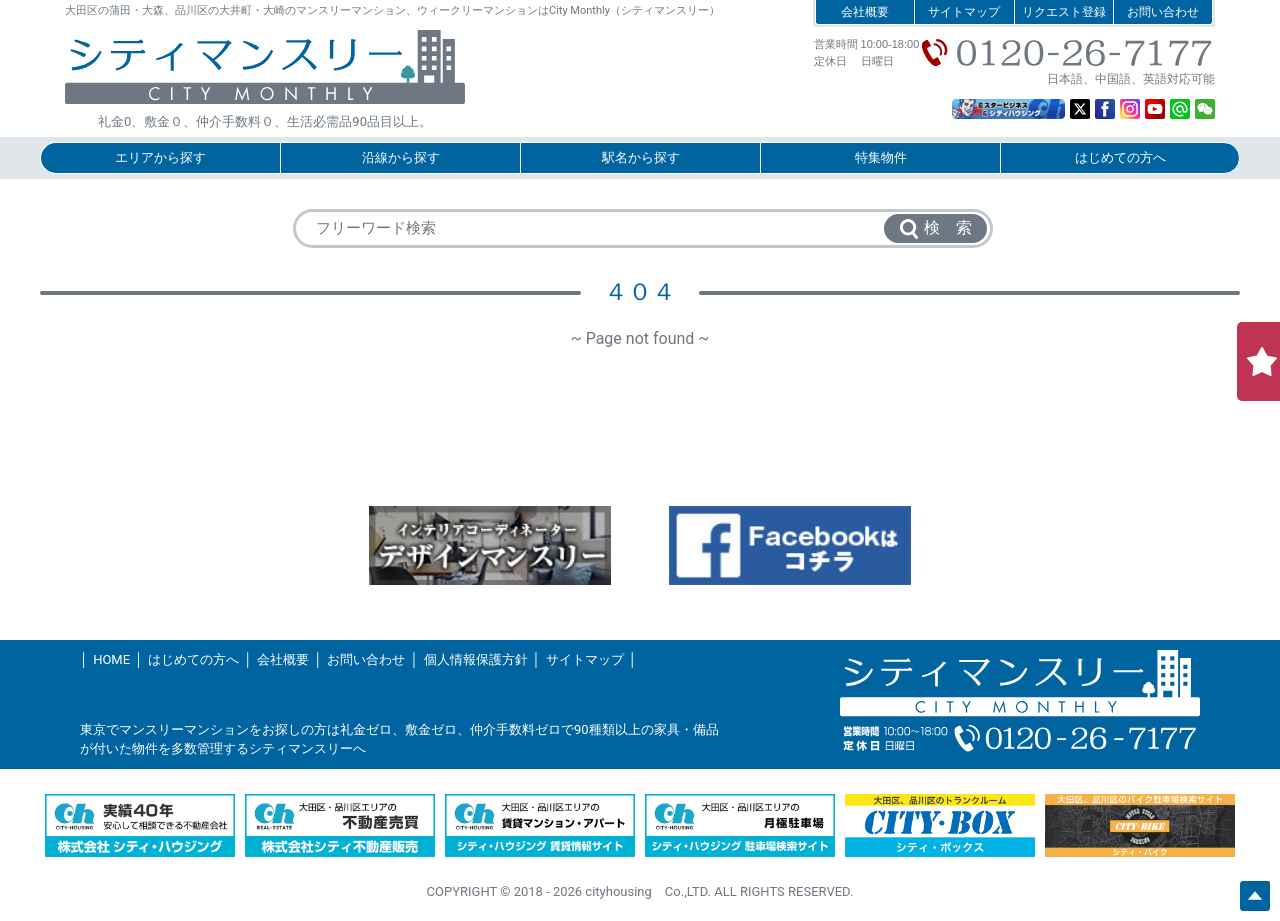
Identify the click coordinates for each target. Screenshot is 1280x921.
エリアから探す (160, 157)
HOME (111, 659)
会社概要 (865, 12)
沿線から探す (401, 157)
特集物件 (881, 157)
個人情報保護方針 (476, 659)
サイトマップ (964, 12)
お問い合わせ (1163, 12)
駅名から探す (641, 157)
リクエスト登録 (1064, 12)
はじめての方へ (1120, 157)
